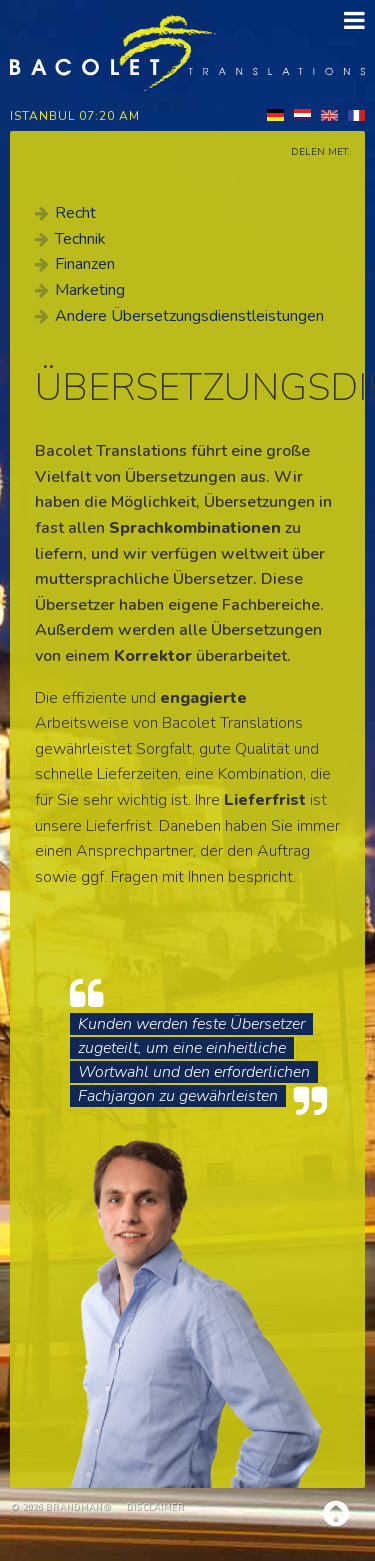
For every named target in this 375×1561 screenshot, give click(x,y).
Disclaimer (155, 1507)
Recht (75, 213)
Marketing (90, 290)
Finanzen (85, 264)
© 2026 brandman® (60, 1507)
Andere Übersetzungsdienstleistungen (189, 316)
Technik (80, 239)
